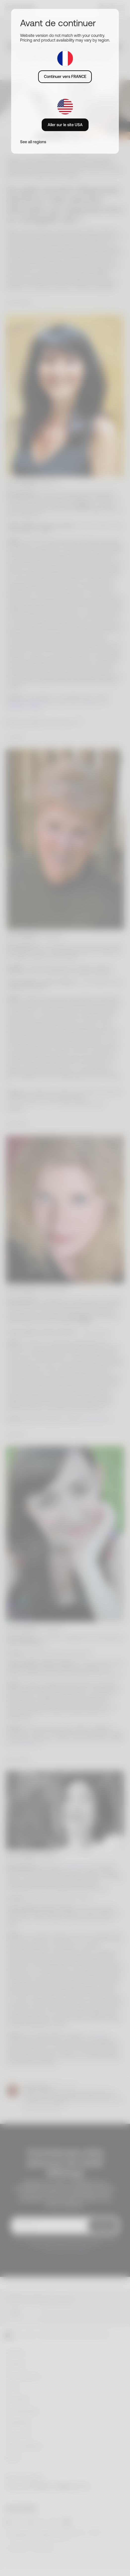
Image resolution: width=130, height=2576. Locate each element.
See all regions (33, 142)
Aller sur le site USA (65, 124)
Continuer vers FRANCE (65, 76)
